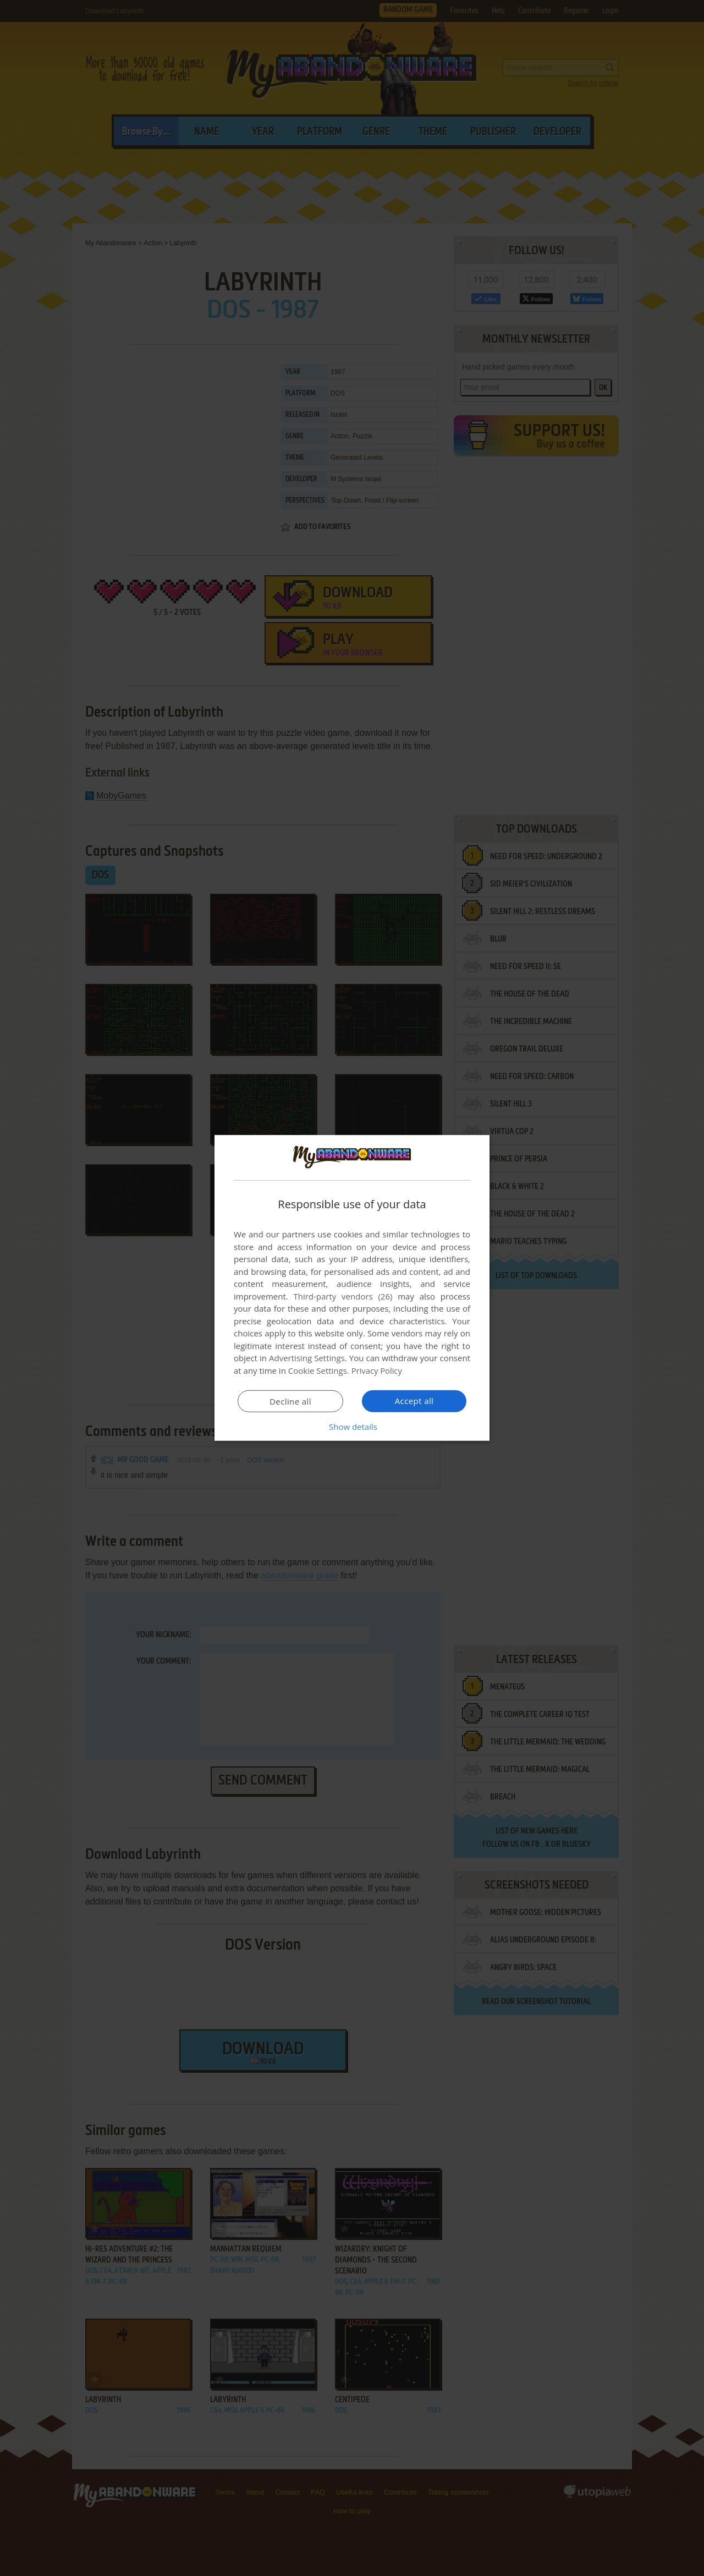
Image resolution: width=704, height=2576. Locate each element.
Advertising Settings (307, 1357)
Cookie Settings (317, 1370)
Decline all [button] (290, 1401)
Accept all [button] (414, 1400)
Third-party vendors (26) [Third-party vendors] (342, 1296)
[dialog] (352, 1288)
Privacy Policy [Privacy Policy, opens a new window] (377, 1370)
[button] (352, 1427)
